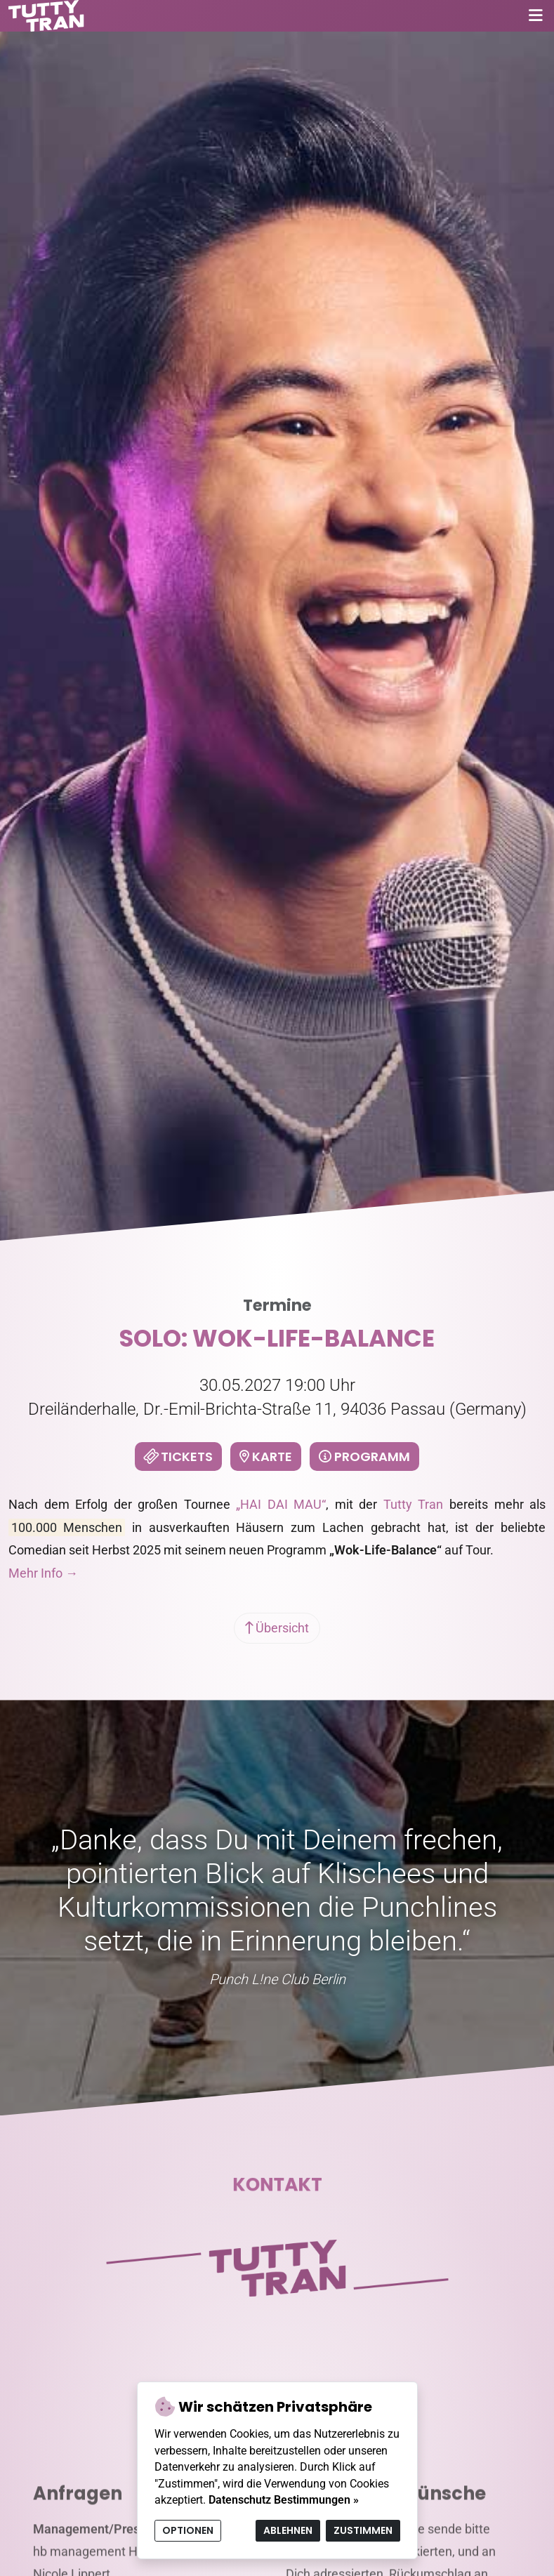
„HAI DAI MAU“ (281, 1504)
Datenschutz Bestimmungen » (284, 2499)
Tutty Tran (413, 1504)
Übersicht (277, 1627)
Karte (265, 1456)
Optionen (187, 2530)
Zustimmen (363, 2530)
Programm (364, 1456)
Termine (277, 1305)
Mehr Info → (43, 1573)
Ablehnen (287, 2530)
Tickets (177, 1456)
